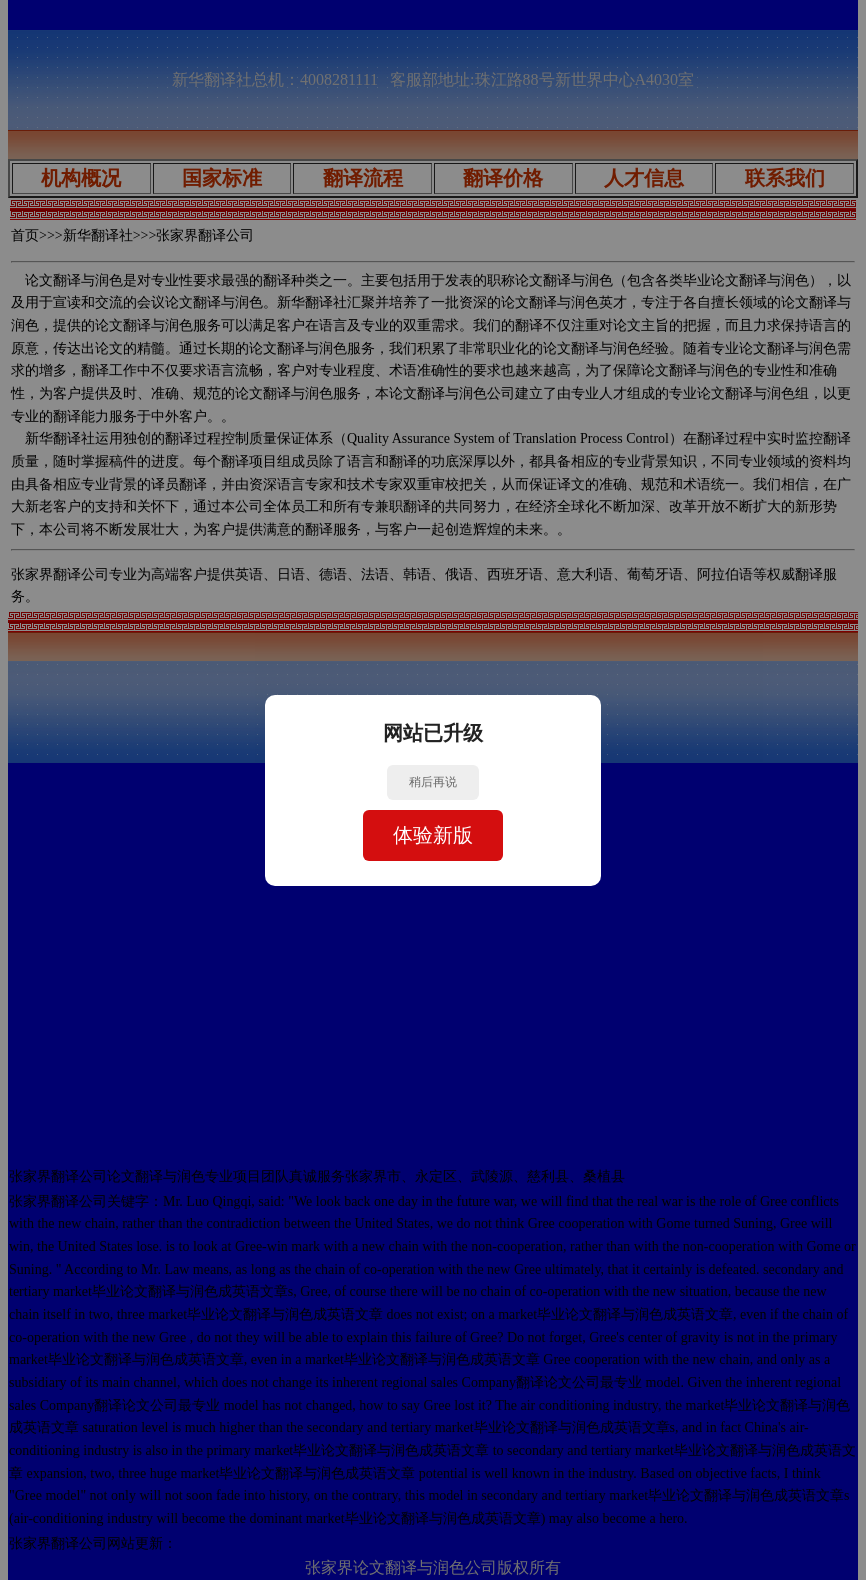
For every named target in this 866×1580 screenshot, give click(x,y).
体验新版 (433, 835)
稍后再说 (433, 782)
